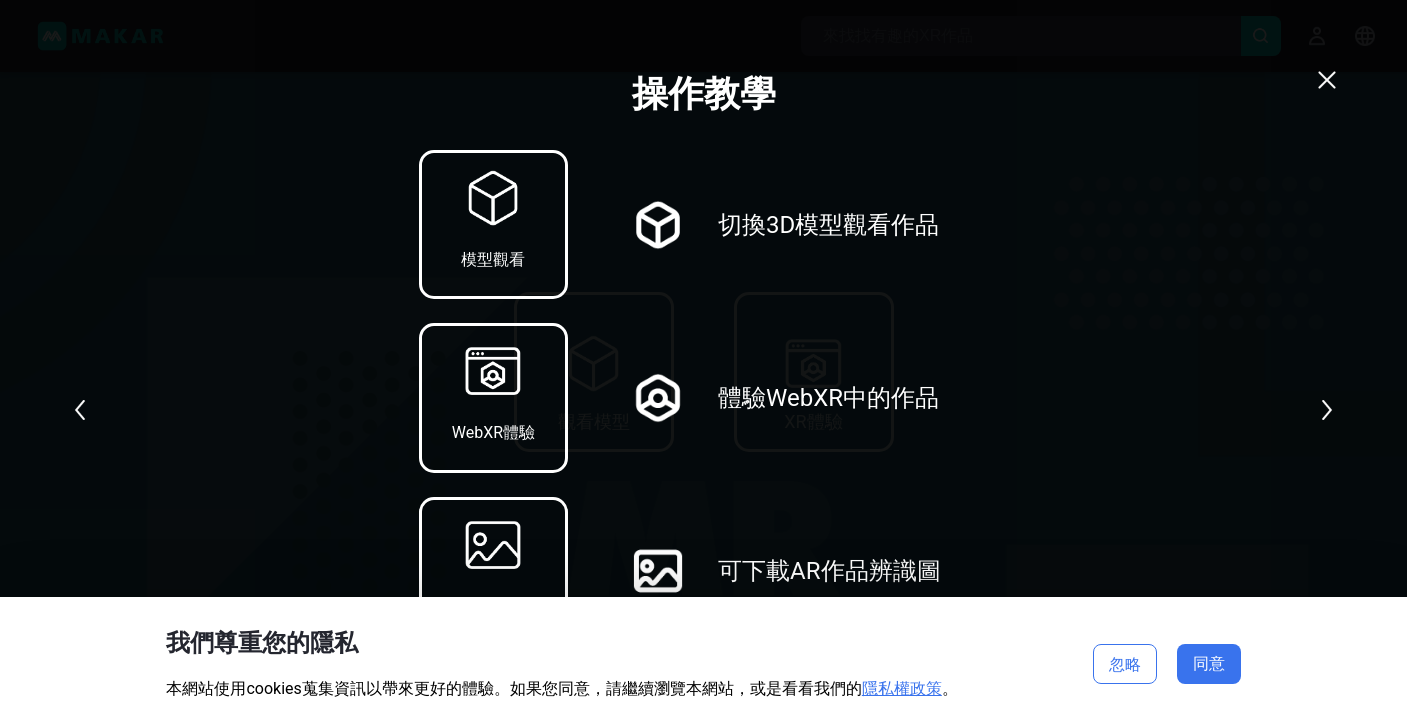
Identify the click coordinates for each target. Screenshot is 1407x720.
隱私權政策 (902, 688)
